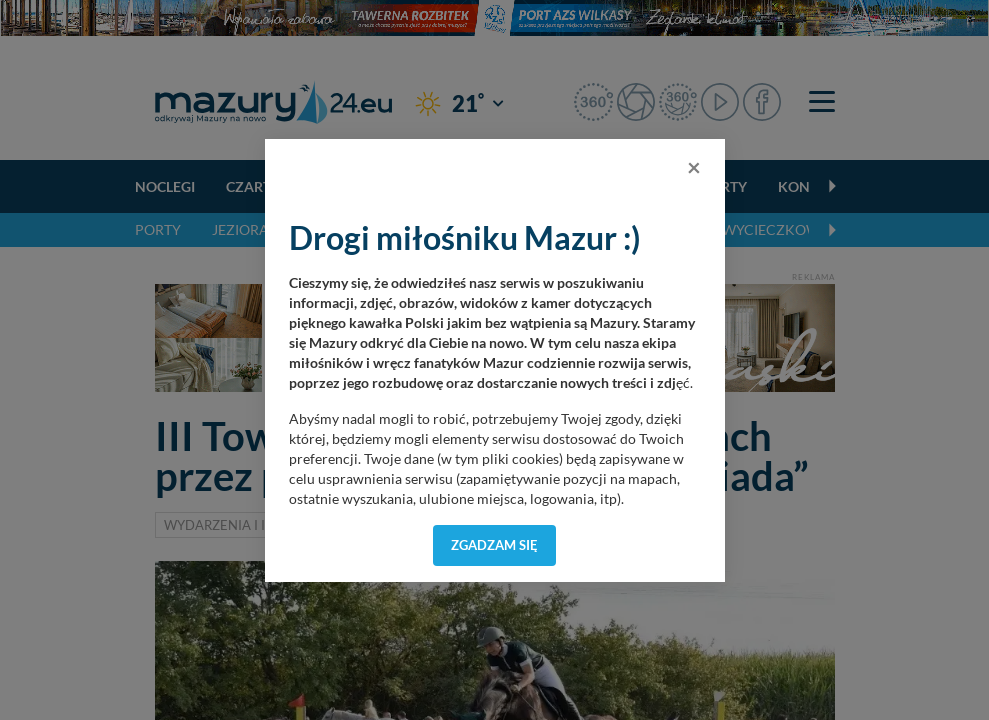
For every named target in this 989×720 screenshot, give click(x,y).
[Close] (694, 167)
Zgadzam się (494, 545)
